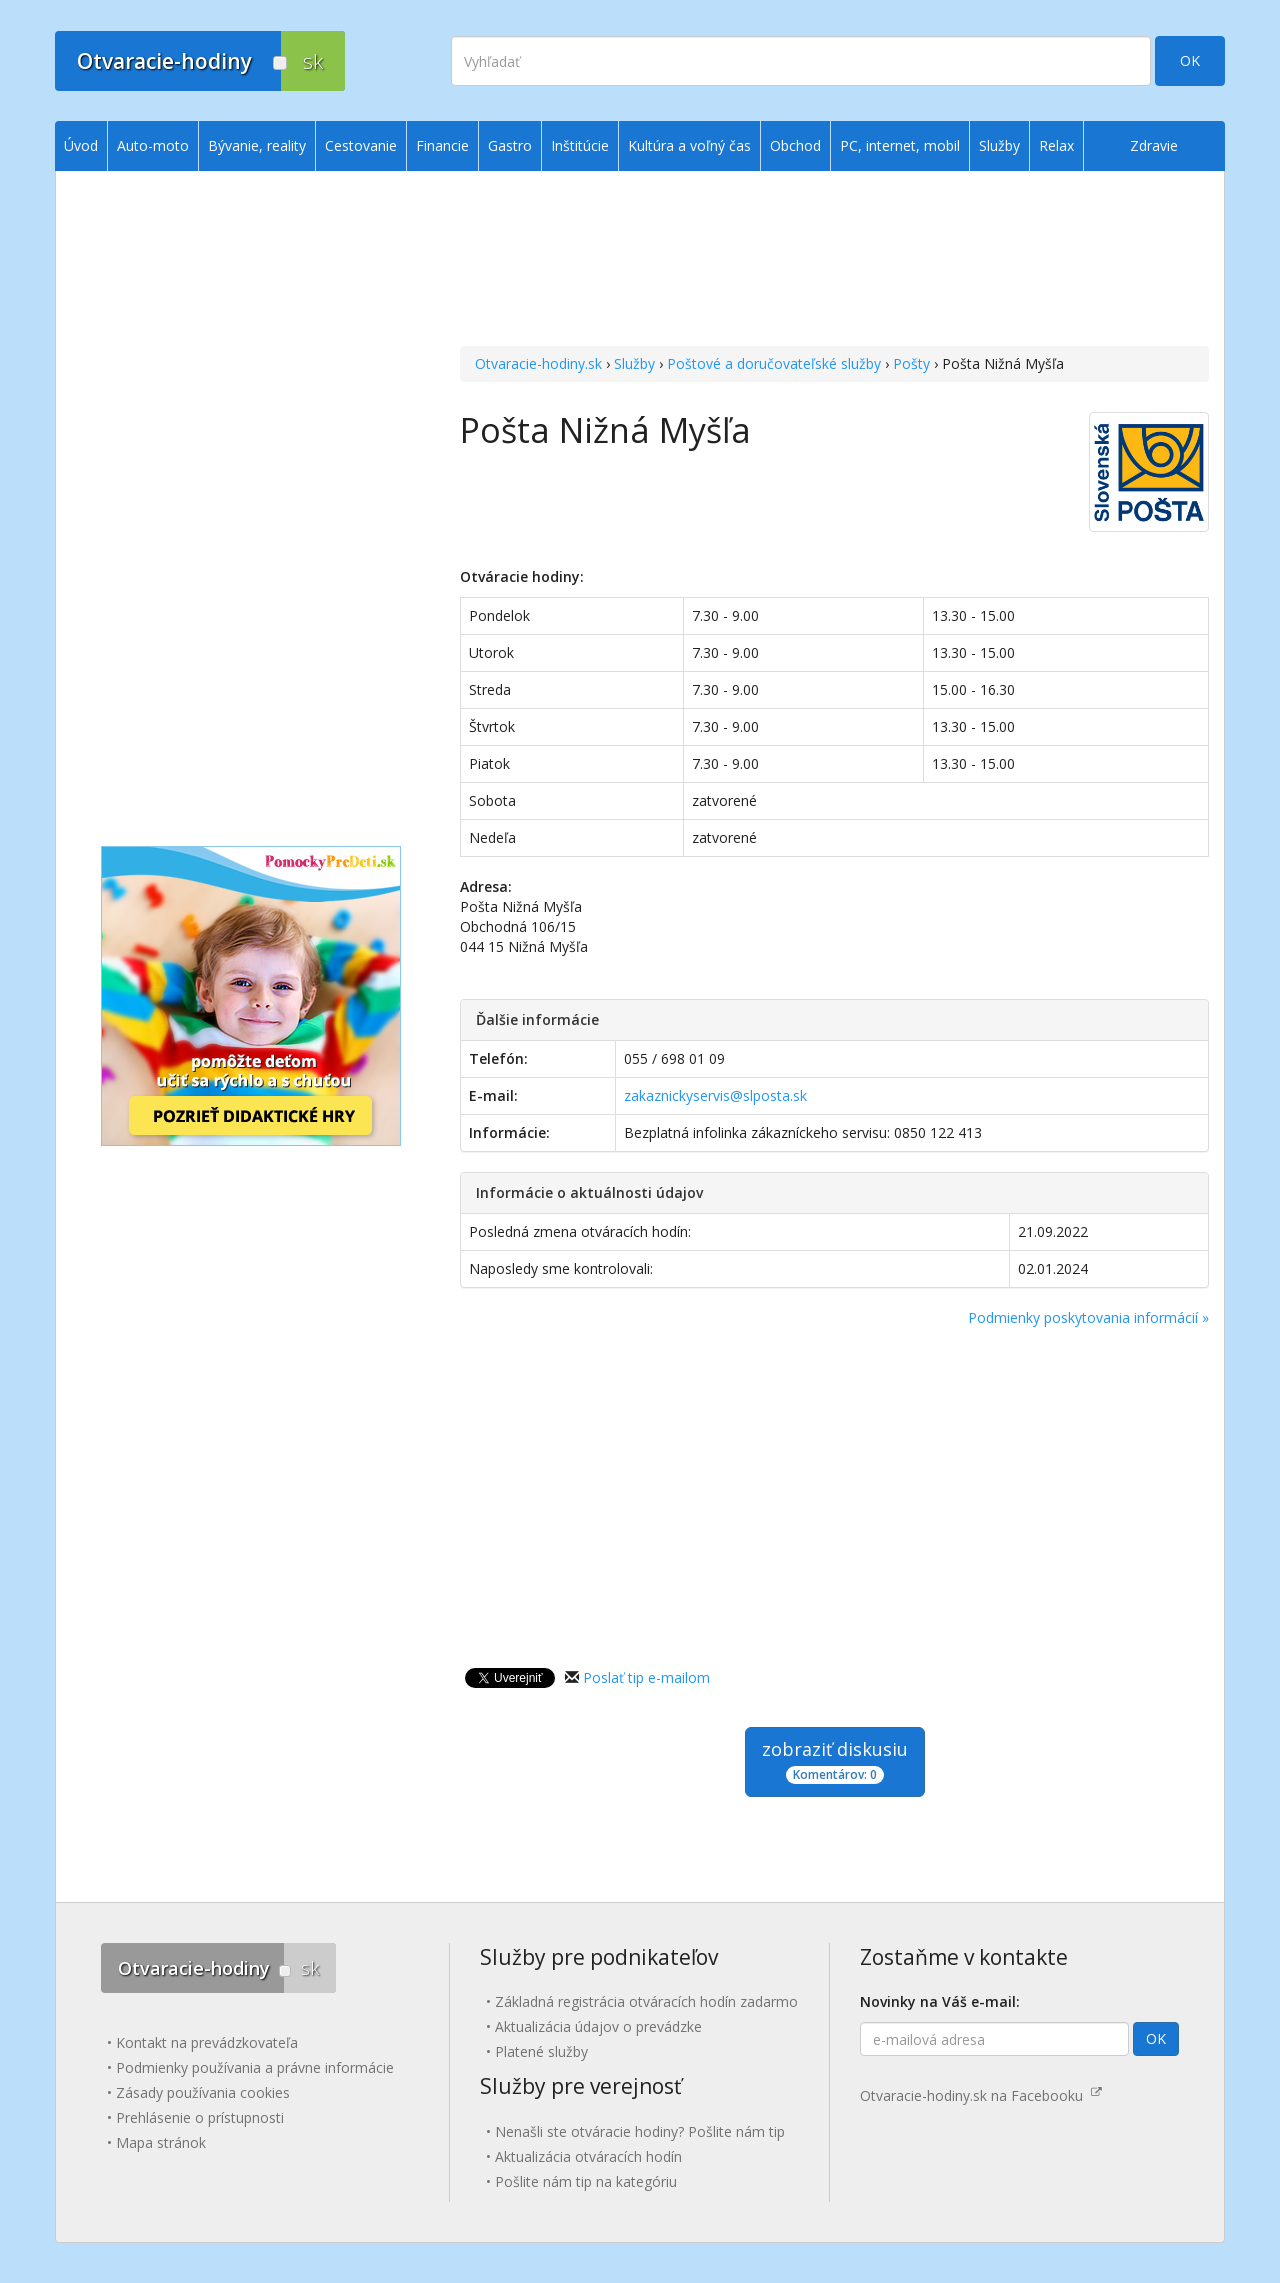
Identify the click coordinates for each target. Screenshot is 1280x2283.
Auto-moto (153, 145)
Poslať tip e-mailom (646, 1677)
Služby (634, 363)
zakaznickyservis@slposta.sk (715, 1095)
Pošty (911, 363)
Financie (442, 145)
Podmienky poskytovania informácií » (1088, 1317)
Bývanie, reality (257, 145)
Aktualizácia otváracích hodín (588, 2156)
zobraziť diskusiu (835, 1760)
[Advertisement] (834, 261)
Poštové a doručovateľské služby (774, 363)
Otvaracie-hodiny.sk (538, 363)
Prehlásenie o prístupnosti (200, 2117)
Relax (1056, 145)
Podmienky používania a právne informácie (255, 2067)
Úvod (81, 145)
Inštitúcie (580, 145)
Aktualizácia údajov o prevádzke (598, 2026)
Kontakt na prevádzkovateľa (207, 2042)
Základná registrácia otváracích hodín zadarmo (646, 2001)
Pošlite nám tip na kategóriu (586, 2181)
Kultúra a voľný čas (689, 145)
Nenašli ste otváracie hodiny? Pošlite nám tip (640, 2131)
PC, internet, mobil (900, 145)
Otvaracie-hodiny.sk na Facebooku (981, 2095)
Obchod (795, 145)
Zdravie (1154, 145)
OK (1190, 60)
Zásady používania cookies (203, 2092)
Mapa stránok (161, 2142)
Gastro (510, 145)
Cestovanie (361, 145)
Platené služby (541, 2051)
